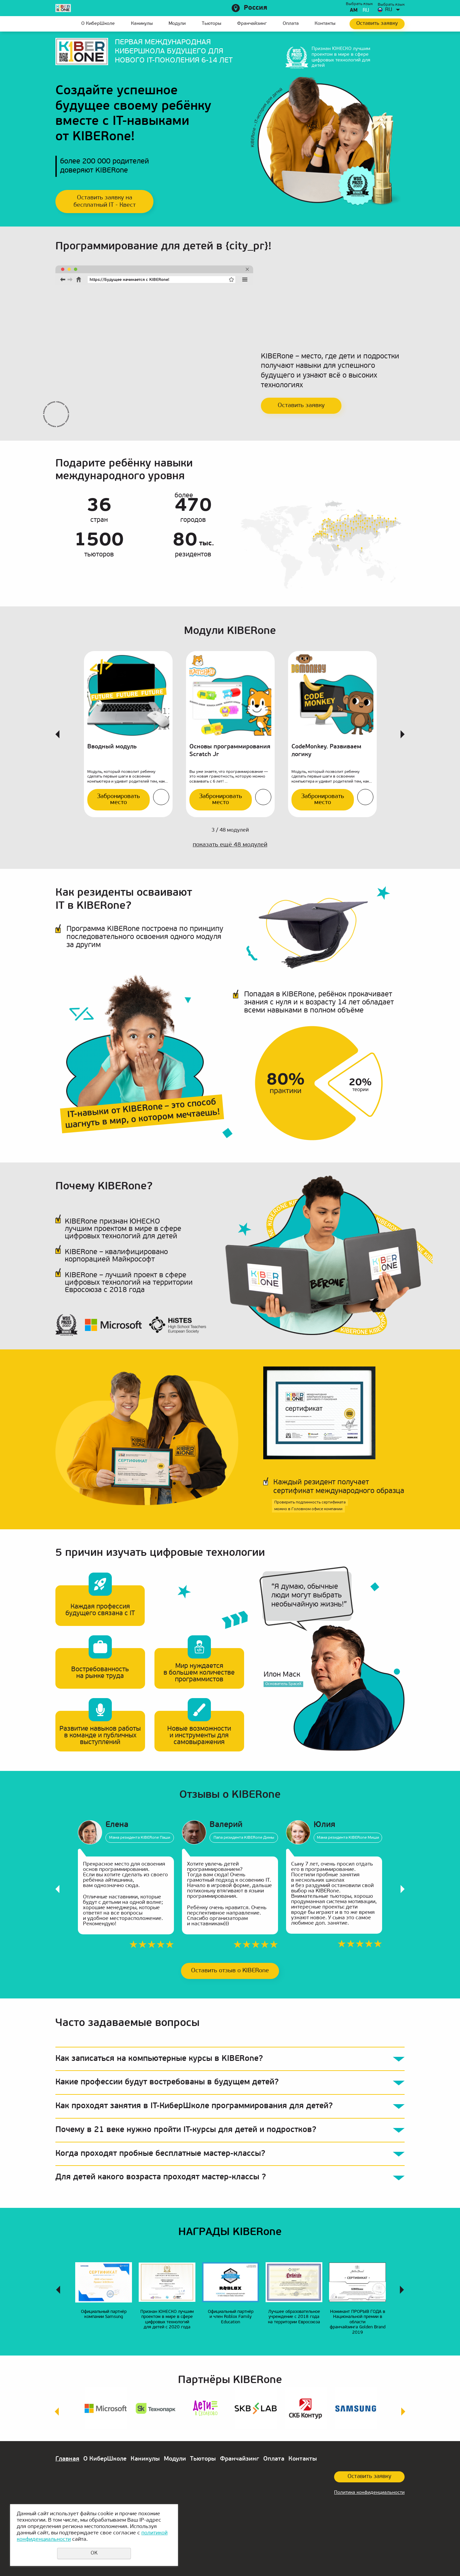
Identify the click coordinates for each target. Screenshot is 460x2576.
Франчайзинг (252, 23)
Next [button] (403, 734)
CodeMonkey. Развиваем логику (326, 751)
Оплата (291, 23)
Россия (255, 8)
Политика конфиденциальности (369, 2492)
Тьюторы (211, 23)
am (354, 10)
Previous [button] (57, 734)
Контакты (325, 23)
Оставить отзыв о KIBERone (230, 1971)
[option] (128, 734)
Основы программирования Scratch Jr (229, 751)
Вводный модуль (112, 747)
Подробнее (161, 797)
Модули (177, 23)
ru (366, 10)
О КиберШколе (98, 23)
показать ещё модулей (230, 845)
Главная (60, 24)
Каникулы (142, 23)
